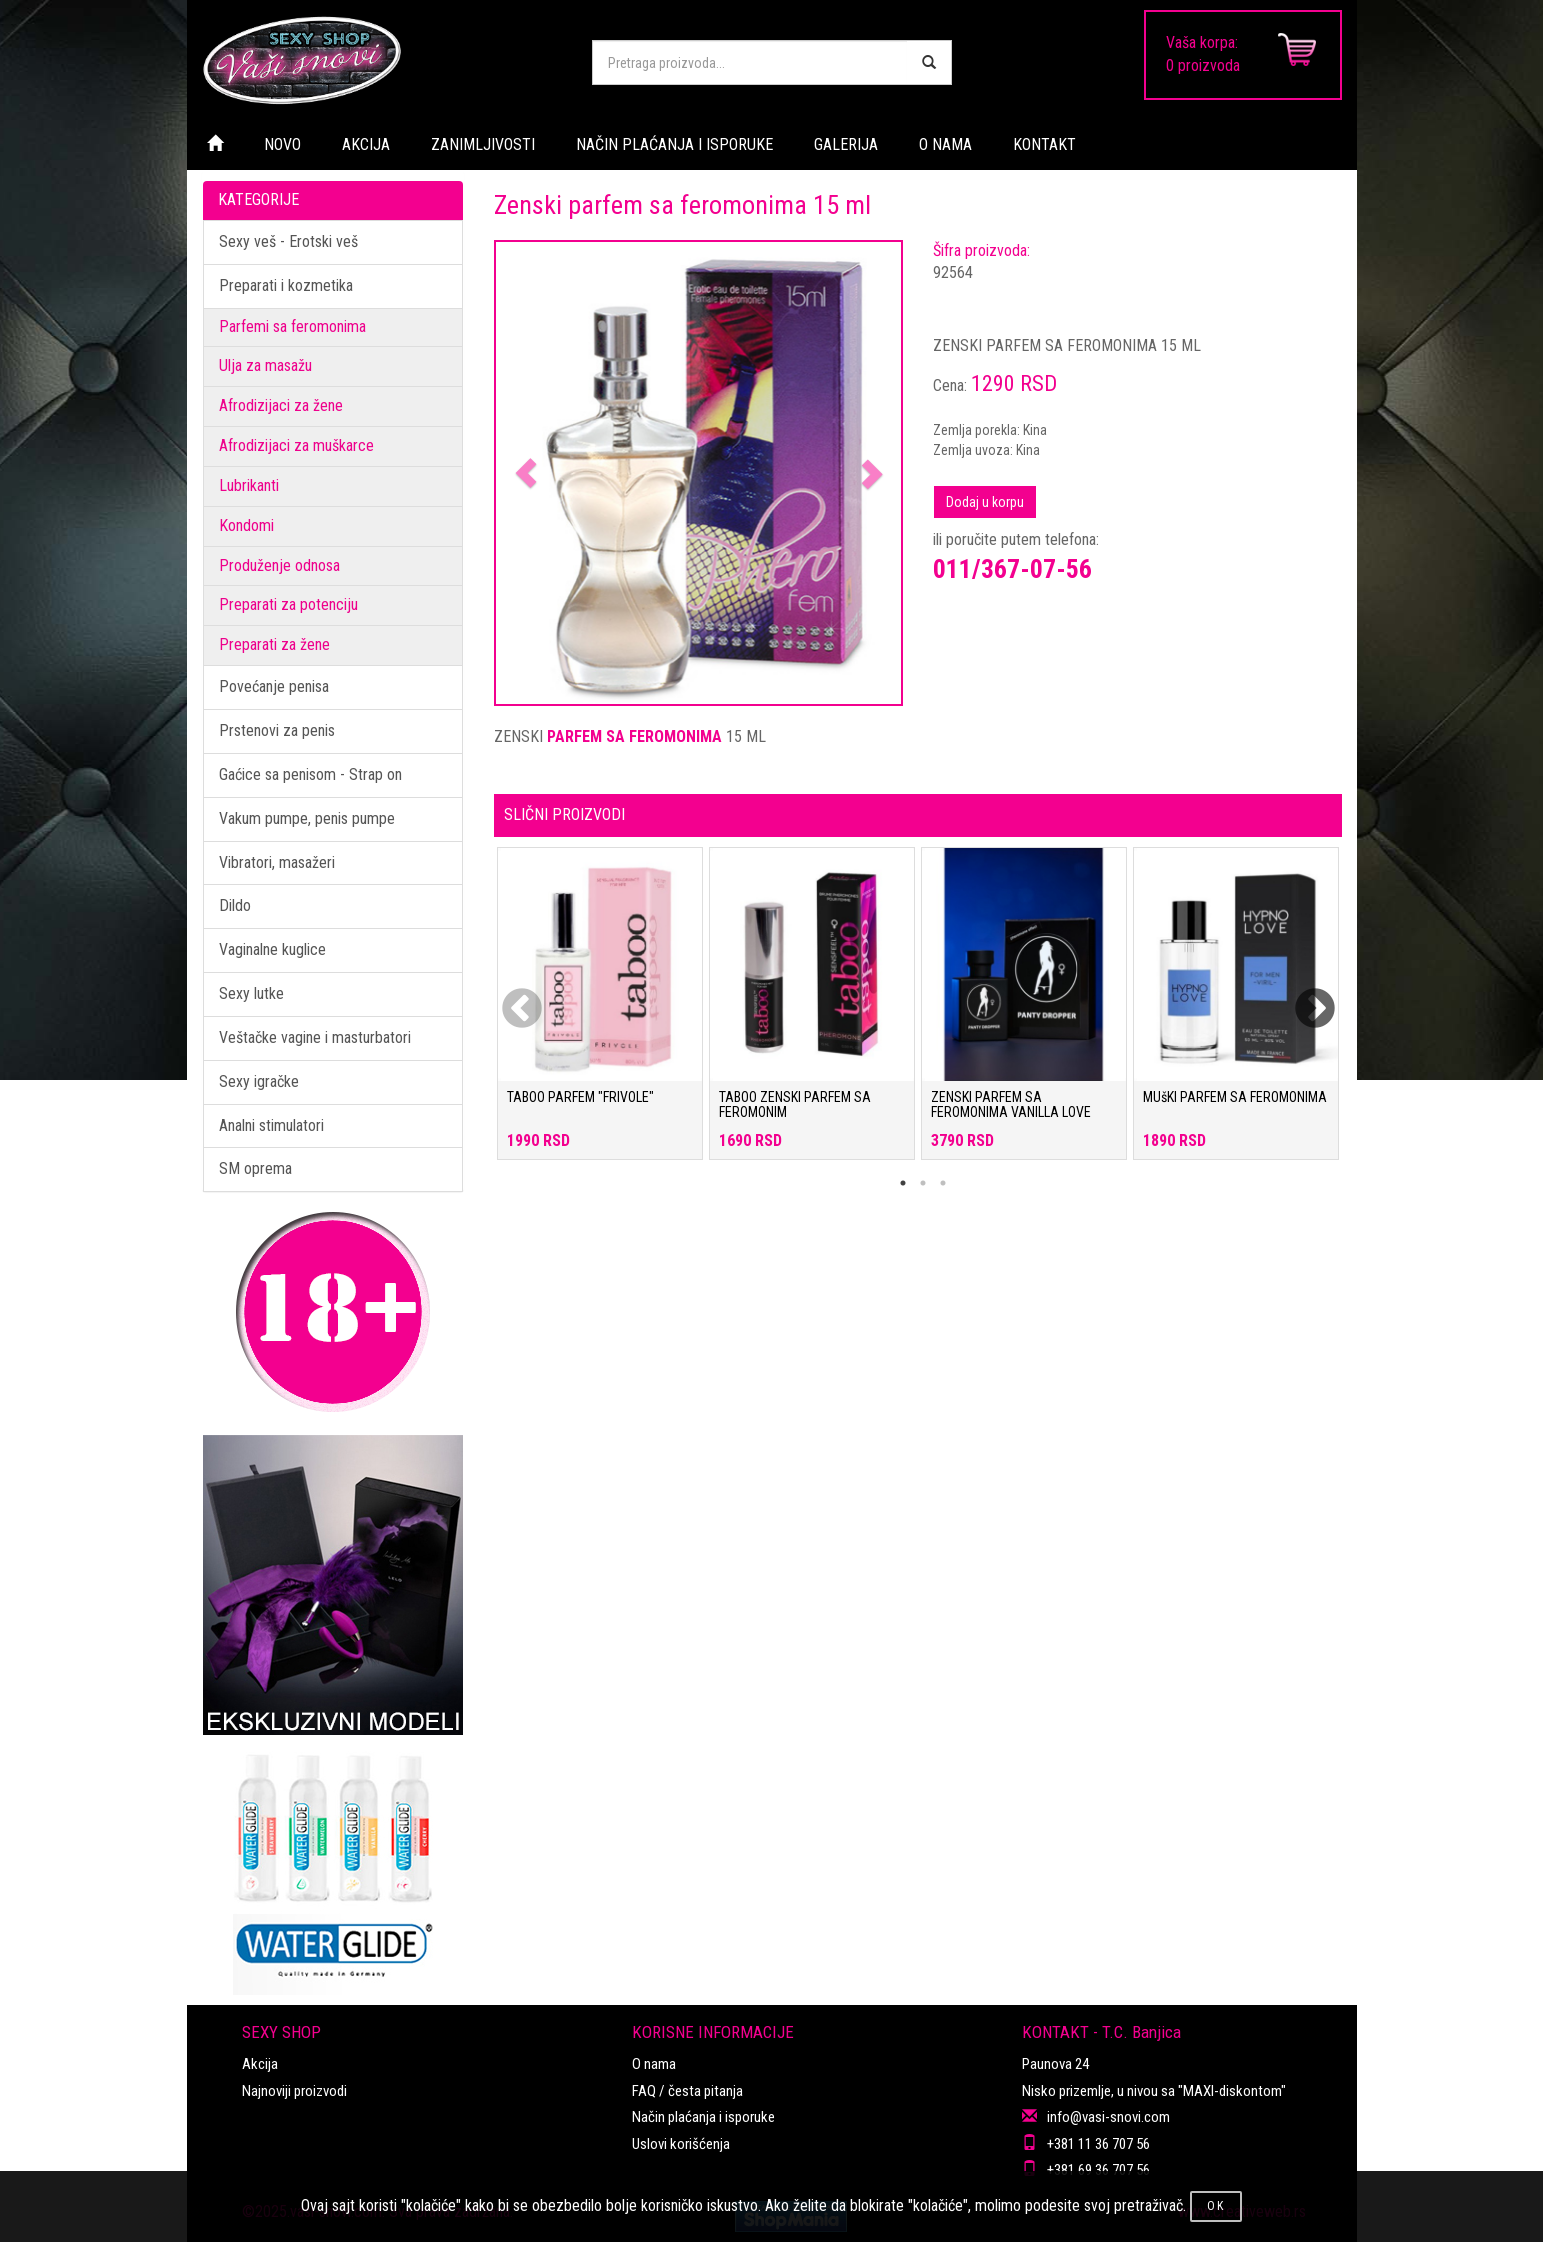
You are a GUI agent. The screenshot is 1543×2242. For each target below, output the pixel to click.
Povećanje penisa (274, 686)
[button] (526, 473)
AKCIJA (366, 144)
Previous (509, 997)
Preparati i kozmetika (286, 285)
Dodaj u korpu (985, 502)
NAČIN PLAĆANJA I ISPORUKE (674, 144)
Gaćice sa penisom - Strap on (310, 774)
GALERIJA (846, 144)
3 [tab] (943, 1183)
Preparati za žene (274, 644)
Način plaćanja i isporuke (703, 2117)
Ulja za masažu (265, 365)
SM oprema (255, 1168)
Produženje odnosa (279, 565)
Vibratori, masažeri (277, 862)
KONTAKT (1044, 144)
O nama (654, 2064)
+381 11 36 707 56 (1098, 2144)
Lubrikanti (249, 485)
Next (1302, 997)
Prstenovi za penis (277, 730)
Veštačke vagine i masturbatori (315, 1037)
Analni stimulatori (271, 1125)
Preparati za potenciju (288, 604)
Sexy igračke (259, 1081)
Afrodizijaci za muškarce (296, 445)
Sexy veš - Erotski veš (288, 241)
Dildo (235, 905)
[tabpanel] (600, 1013)
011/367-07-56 (1012, 569)
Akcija (260, 2064)
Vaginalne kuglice (272, 949)
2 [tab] (923, 1183)
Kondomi (246, 525)
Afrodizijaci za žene (281, 405)
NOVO (282, 144)
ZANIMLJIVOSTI (483, 144)
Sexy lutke (251, 993)
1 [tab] (903, 1183)
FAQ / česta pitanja (687, 2091)
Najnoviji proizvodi (294, 2091)
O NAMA (945, 144)
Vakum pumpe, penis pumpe (307, 818)
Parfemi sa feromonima (292, 326)
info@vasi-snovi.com (1108, 2117)
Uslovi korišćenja (681, 2144)
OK (1216, 2206)
